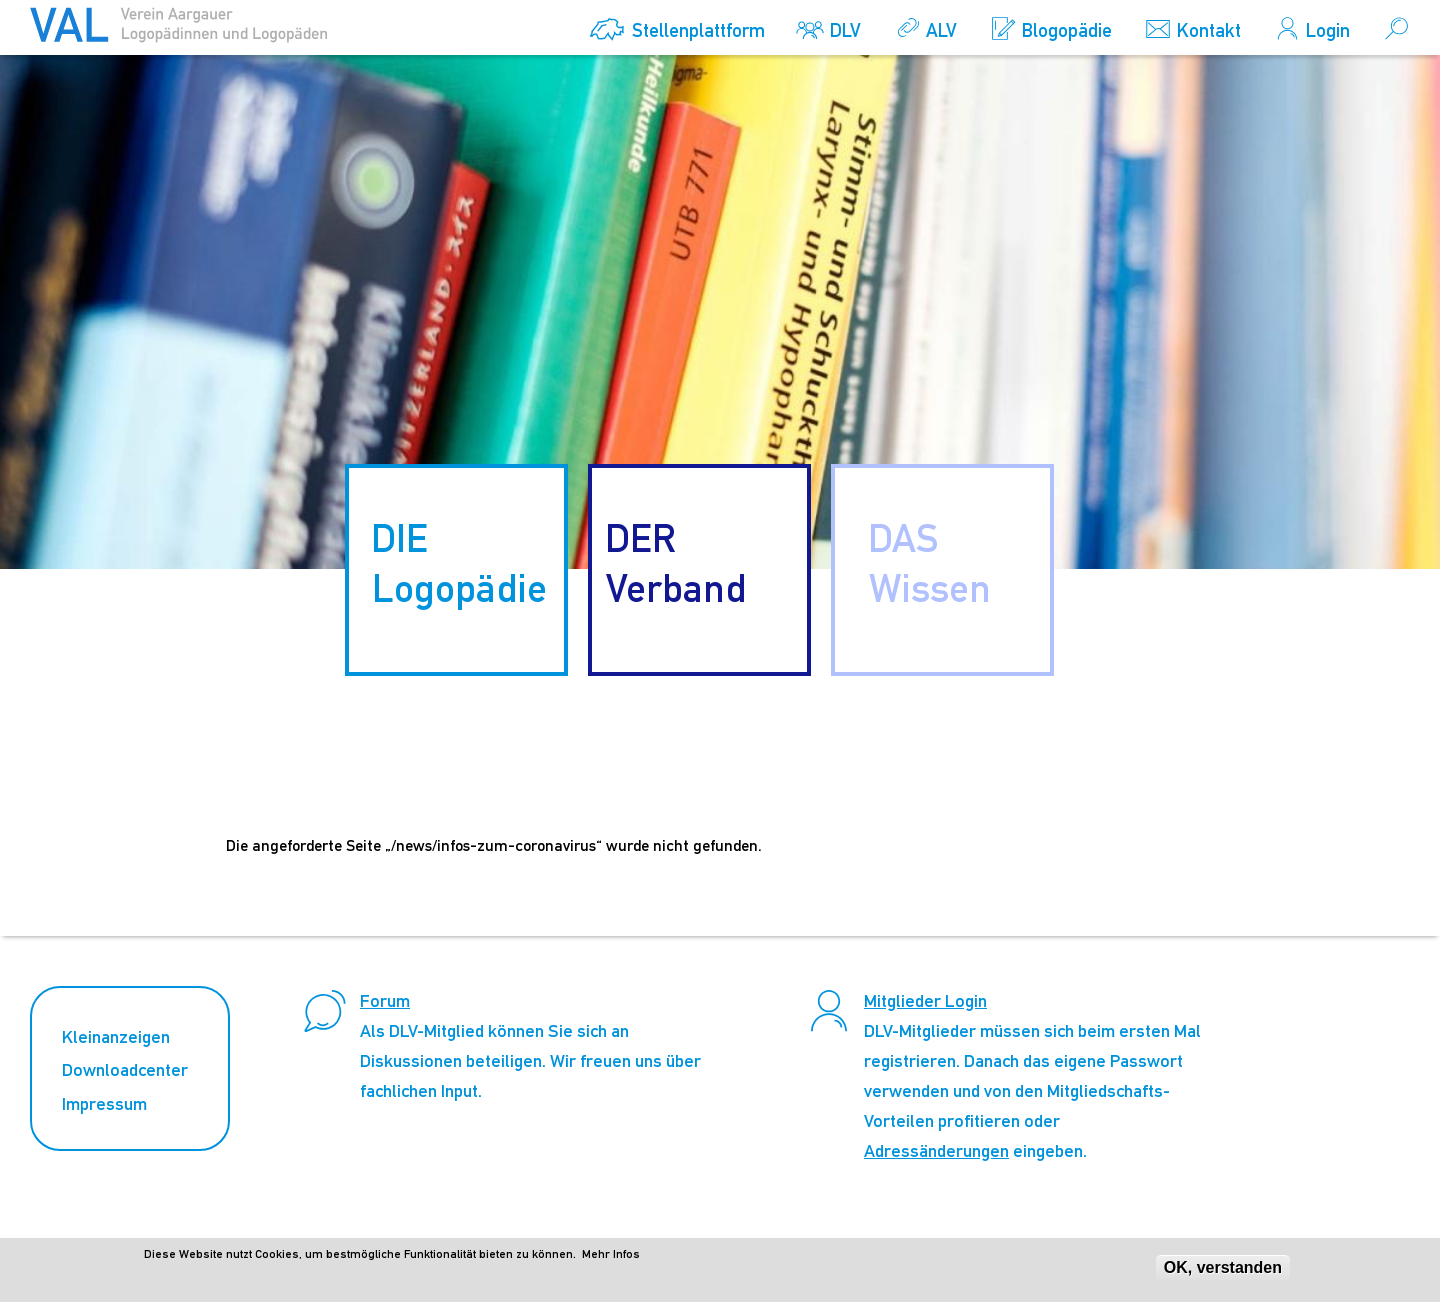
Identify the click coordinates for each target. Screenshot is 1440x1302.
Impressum (104, 1103)
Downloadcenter (125, 1069)
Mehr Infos (611, 1258)
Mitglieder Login (925, 1000)
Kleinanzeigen (116, 1036)
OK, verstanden (1223, 1271)
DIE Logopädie (459, 563)
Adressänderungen (936, 1150)
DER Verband (676, 563)
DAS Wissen (929, 563)
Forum (385, 1000)
